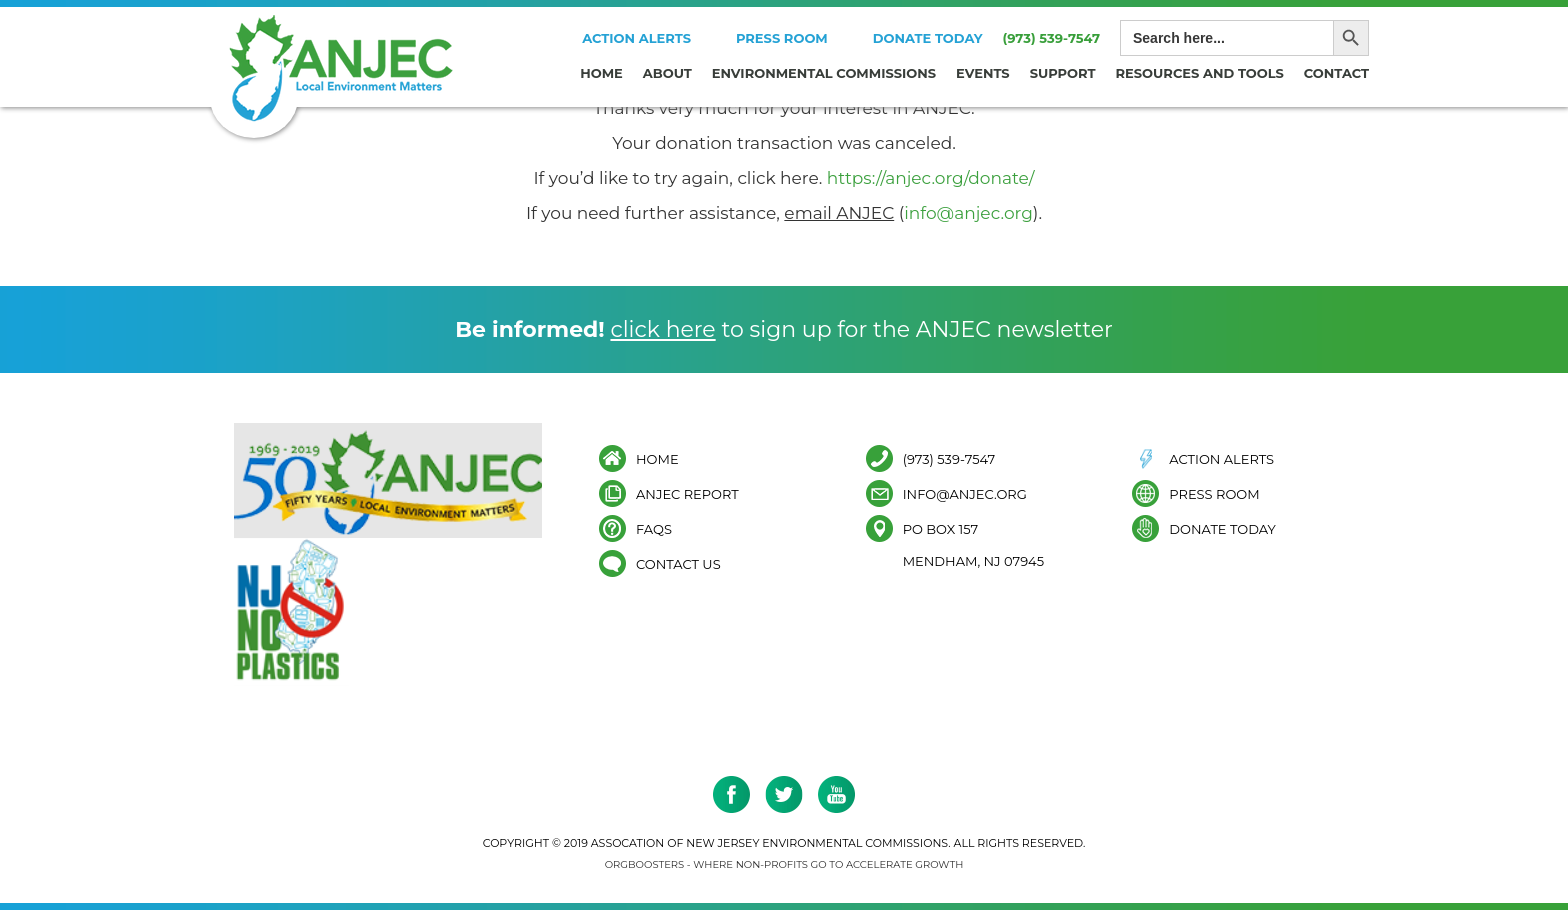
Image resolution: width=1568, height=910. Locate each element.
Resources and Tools (1200, 73)
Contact (1336, 73)
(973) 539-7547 (1051, 38)
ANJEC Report (687, 493)
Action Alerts (636, 38)
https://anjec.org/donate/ (931, 178)
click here (662, 329)
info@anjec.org (968, 213)
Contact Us (678, 563)
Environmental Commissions (824, 73)
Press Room (782, 38)
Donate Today (928, 38)
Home (601, 73)
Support (1063, 73)
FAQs (654, 528)
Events (983, 73)
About (667, 73)
